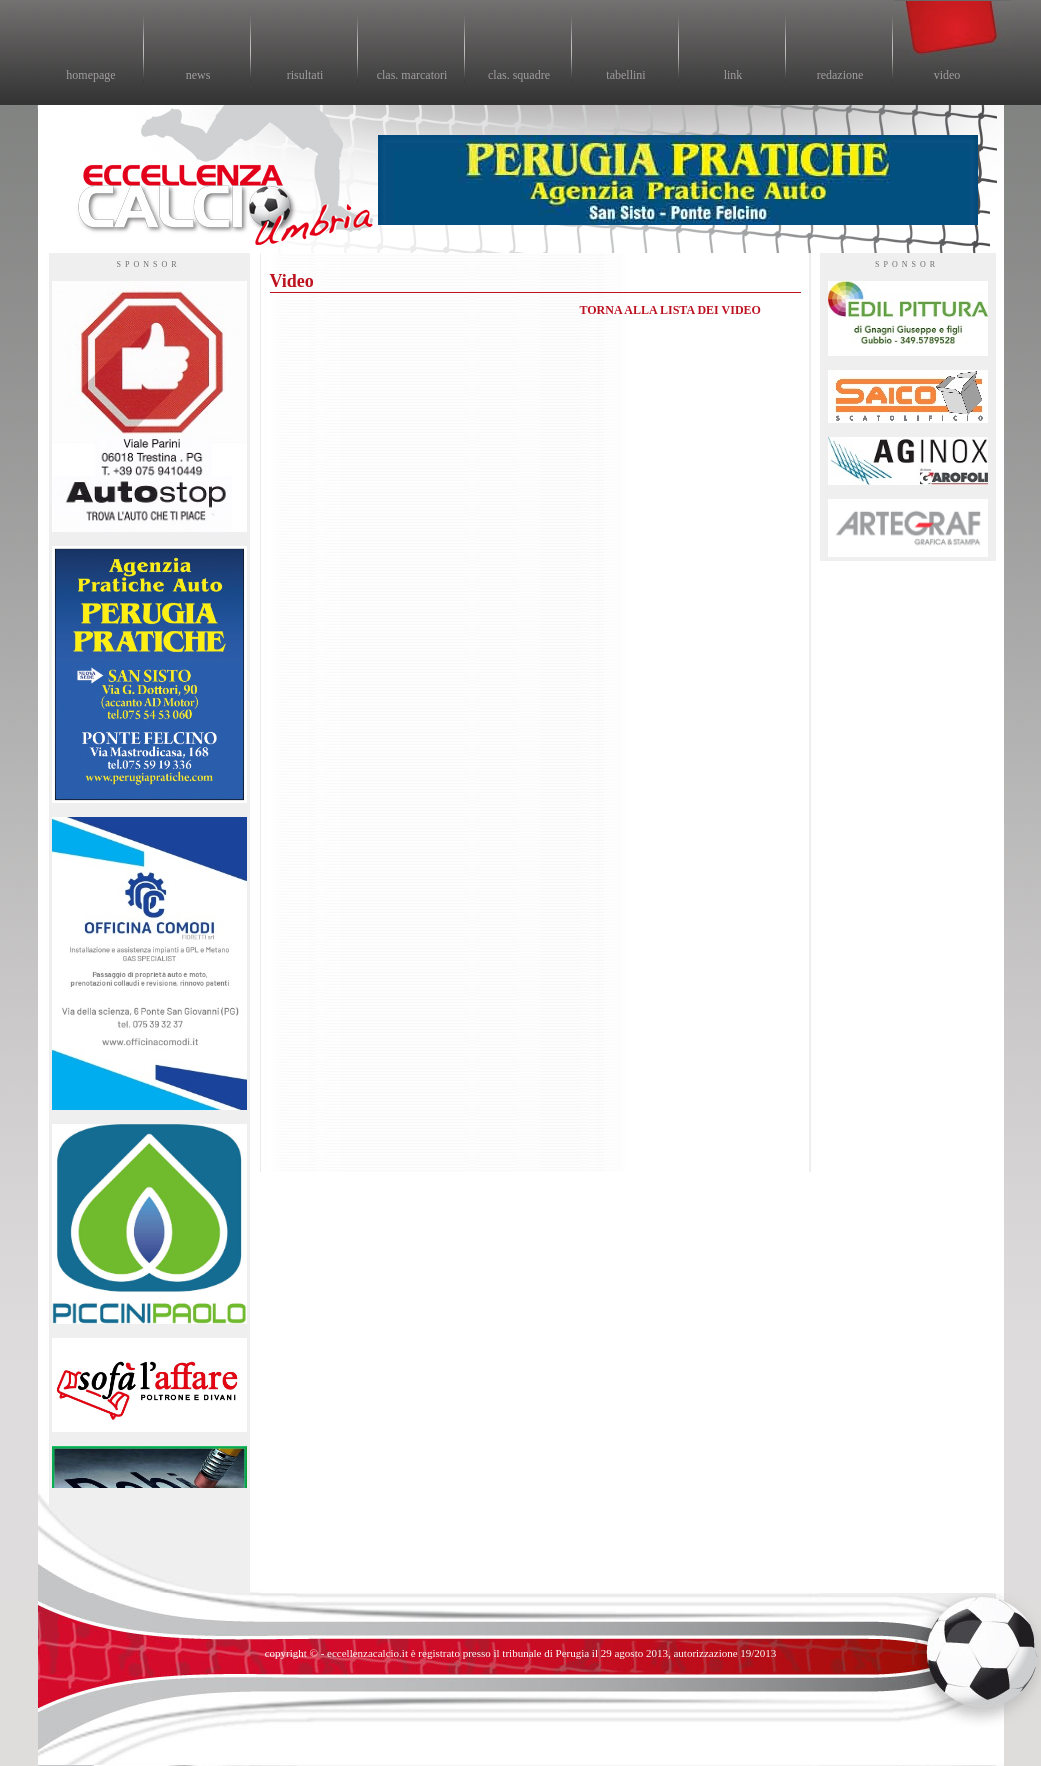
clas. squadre (519, 75)
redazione (840, 75)
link (733, 75)
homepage (90, 75)
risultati (305, 75)
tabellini (625, 75)
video (947, 75)
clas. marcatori (412, 75)
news (198, 75)
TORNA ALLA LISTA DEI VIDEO (670, 310)
